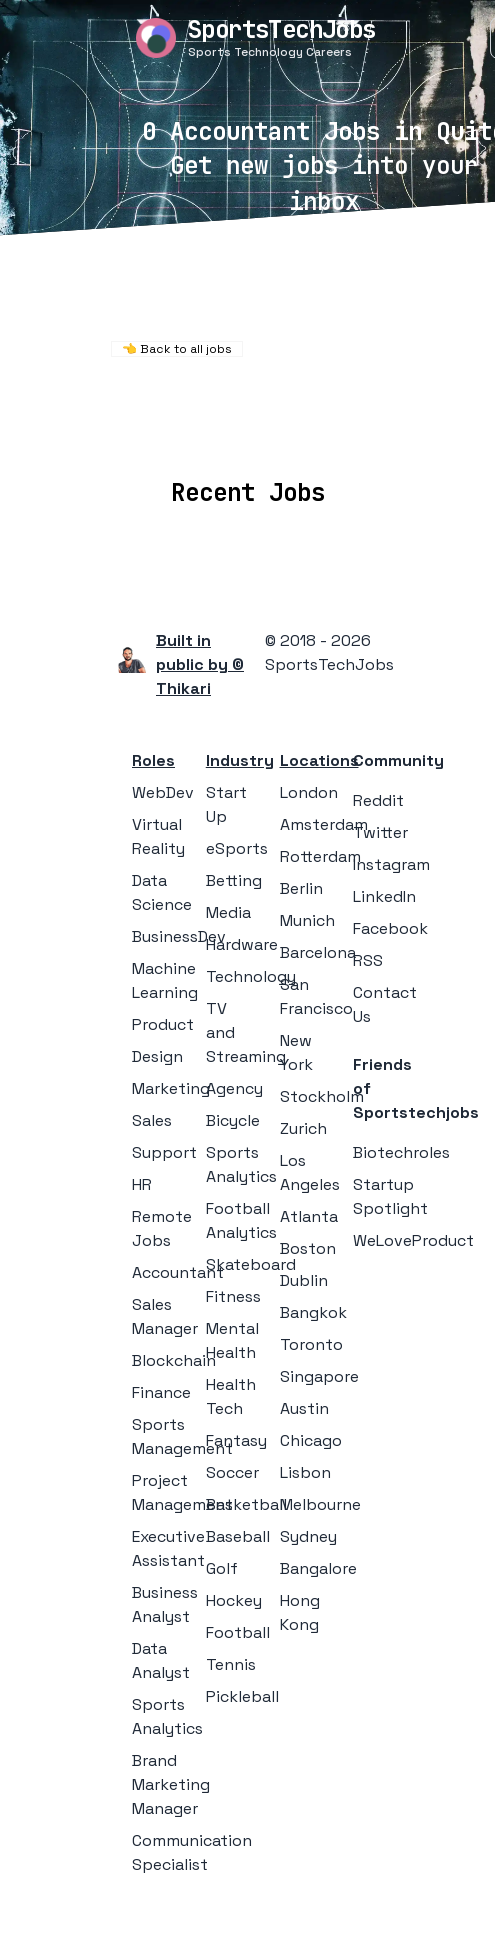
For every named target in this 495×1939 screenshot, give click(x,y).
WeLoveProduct (413, 1240)
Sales (152, 1120)
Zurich (303, 1128)
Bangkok (313, 1312)
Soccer (232, 1472)
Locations (145, 433)
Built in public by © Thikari (200, 664)
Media (228, 912)
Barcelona (318, 952)
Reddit (378, 800)
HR (142, 1184)
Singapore (319, 1376)
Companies (255, 433)
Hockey (234, 1600)
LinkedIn (384, 896)
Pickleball (242, 1696)
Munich (307, 920)
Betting (234, 880)
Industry (240, 760)
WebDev (163, 792)
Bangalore (318, 1568)
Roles (153, 760)
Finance (161, 1392)
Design (157, 1056)
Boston (308, 1248)
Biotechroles (401, 1152)
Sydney (308, 1536)
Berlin (301, 888)
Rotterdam (320, 856)
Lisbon (305, 1472)
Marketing (171, 1088)
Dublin (304, 1280)
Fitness (233, 1296)
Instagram (391, 864)
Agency (234, 1088)
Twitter (380, 832)
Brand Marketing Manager (171, 1784)
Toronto (311, 1344)
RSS (368, 960)
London (309, 792)
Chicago (311, 1440)
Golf (222, 1568)
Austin (304, 1408)
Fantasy (236, 1440)
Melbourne (320, 1504)
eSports (237, 848)
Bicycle (233, 1120)
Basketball (246, 1504)
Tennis (231, 1664)
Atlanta (309, 1216)
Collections (372, 433)
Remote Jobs (240, 406)
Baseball (238, 1536)
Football (238, 1632)
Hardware (242, 944)
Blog (460, 433)
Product (163, 1024)
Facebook (390, 928)
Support (164, 1152)
